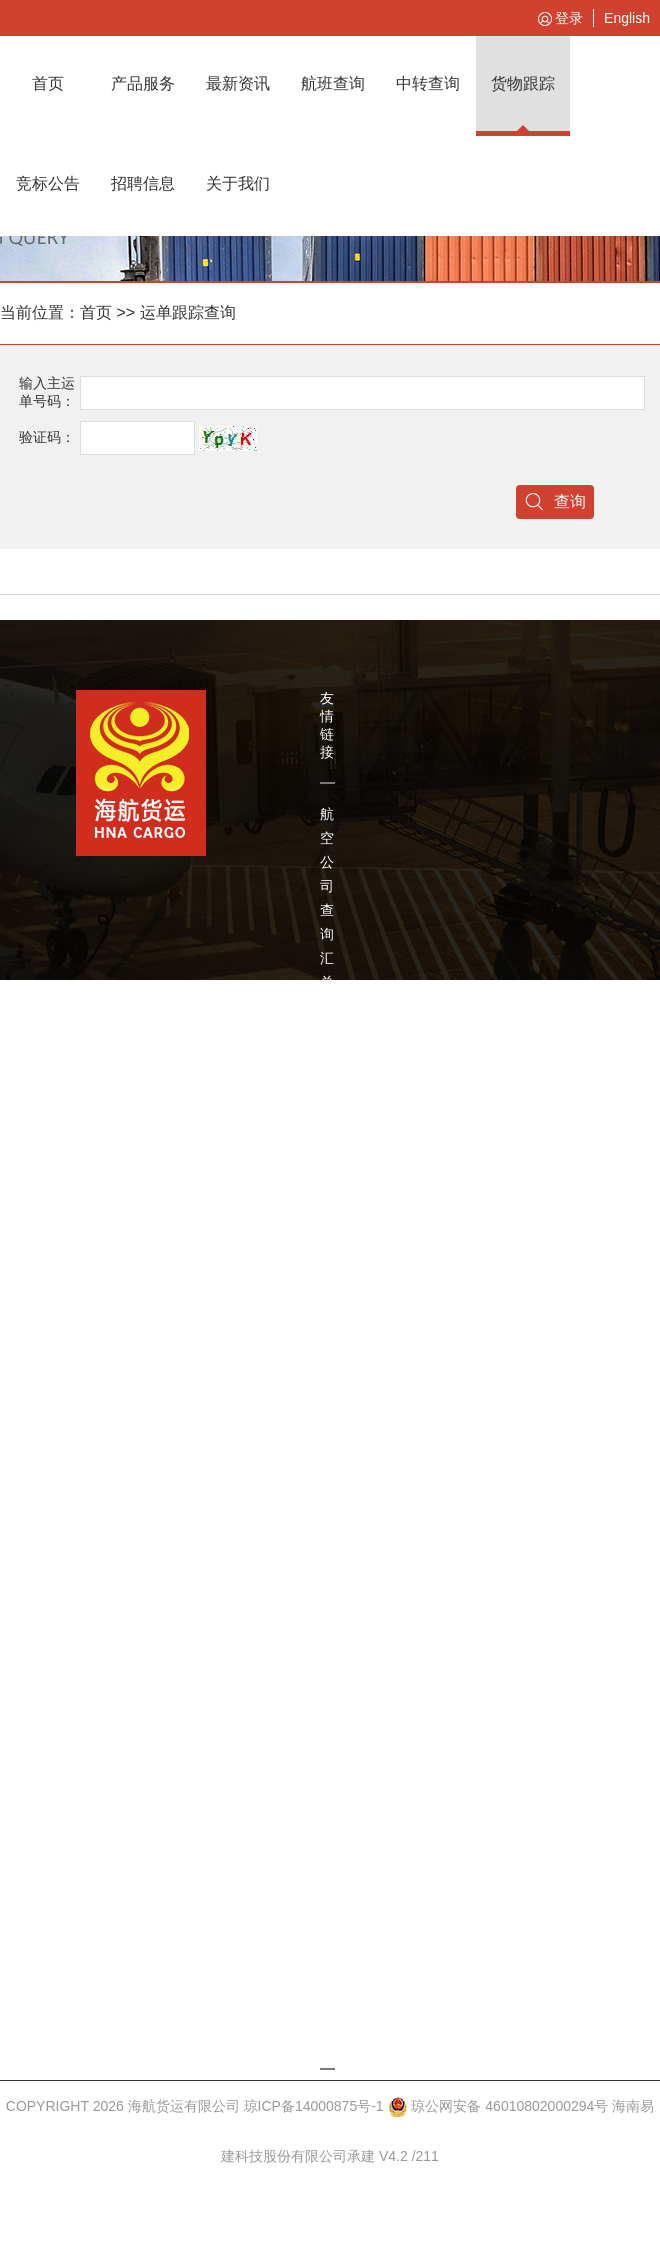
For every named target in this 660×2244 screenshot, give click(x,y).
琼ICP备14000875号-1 (314, 2106)
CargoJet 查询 (348, 1402)
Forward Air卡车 (345, 1642)
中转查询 (428, 83)
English (627, 18)
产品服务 (143, 83)
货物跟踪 (523, 83)
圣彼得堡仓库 (327, 1858)
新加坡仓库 (327, 1990)
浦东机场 (327, 1282)
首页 (48, 83)
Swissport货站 (350, 1354)
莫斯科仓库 (327, 1726)
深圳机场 (327, 1186)
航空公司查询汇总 (327, 898)
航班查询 (333, 83)
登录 (559, 19)
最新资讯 (238, 83)
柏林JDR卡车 (333, 1486)
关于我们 (238, 183)
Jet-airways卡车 (343, 1582)
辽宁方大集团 (327, 1066)
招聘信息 (143, 183)
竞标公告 (48, 183)
